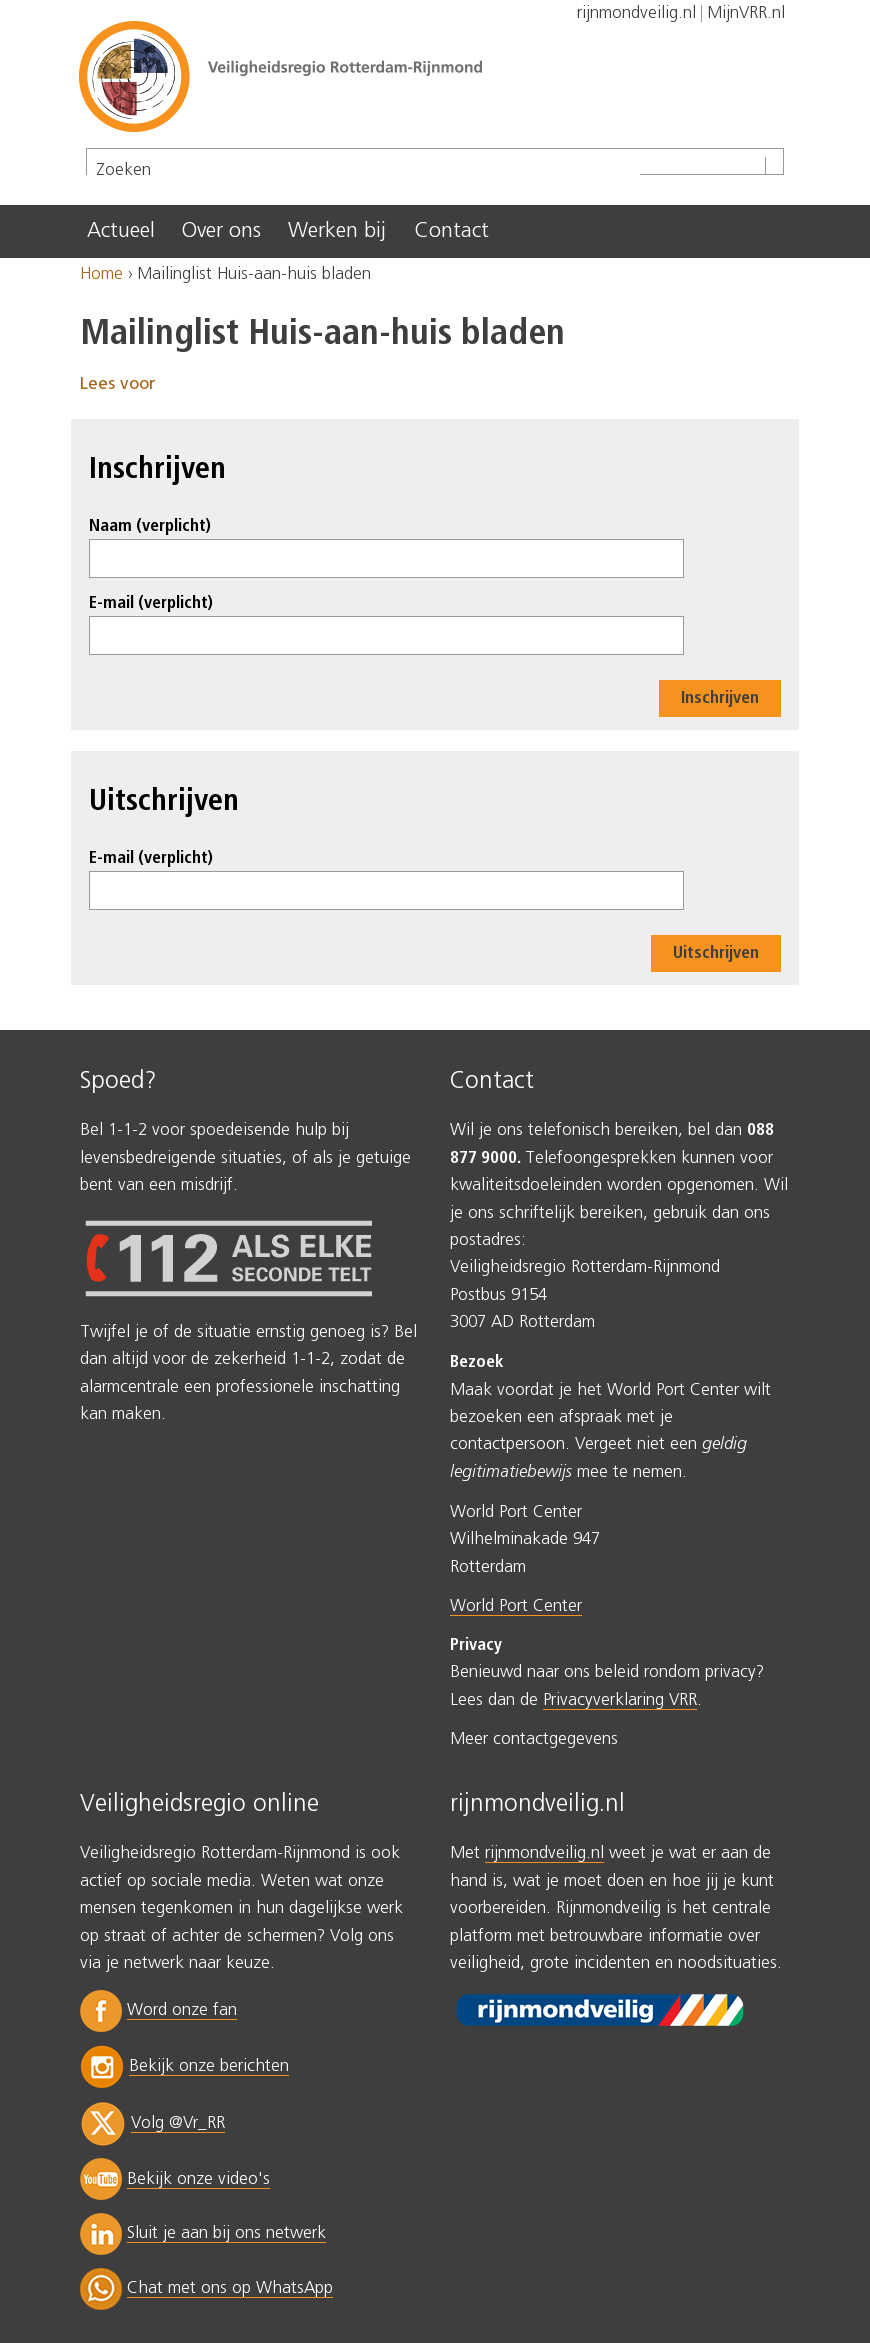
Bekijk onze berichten (209, 2066)
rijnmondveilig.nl (544, 1853)
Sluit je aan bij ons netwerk (226, 2233)
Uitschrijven (716, 953)
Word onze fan (182, 2010)
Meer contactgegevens (534, 1739)
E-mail (151, 603)
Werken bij (337, 231)
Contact (451, 231)
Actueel (121, 231)
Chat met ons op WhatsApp (230, 2288)
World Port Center (516, 1606)
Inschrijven (720, 698)
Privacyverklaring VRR (620, 1700)
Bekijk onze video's (198, 2179)
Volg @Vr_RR (178, 2123)
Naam (150, 526)
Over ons (221, 231)
